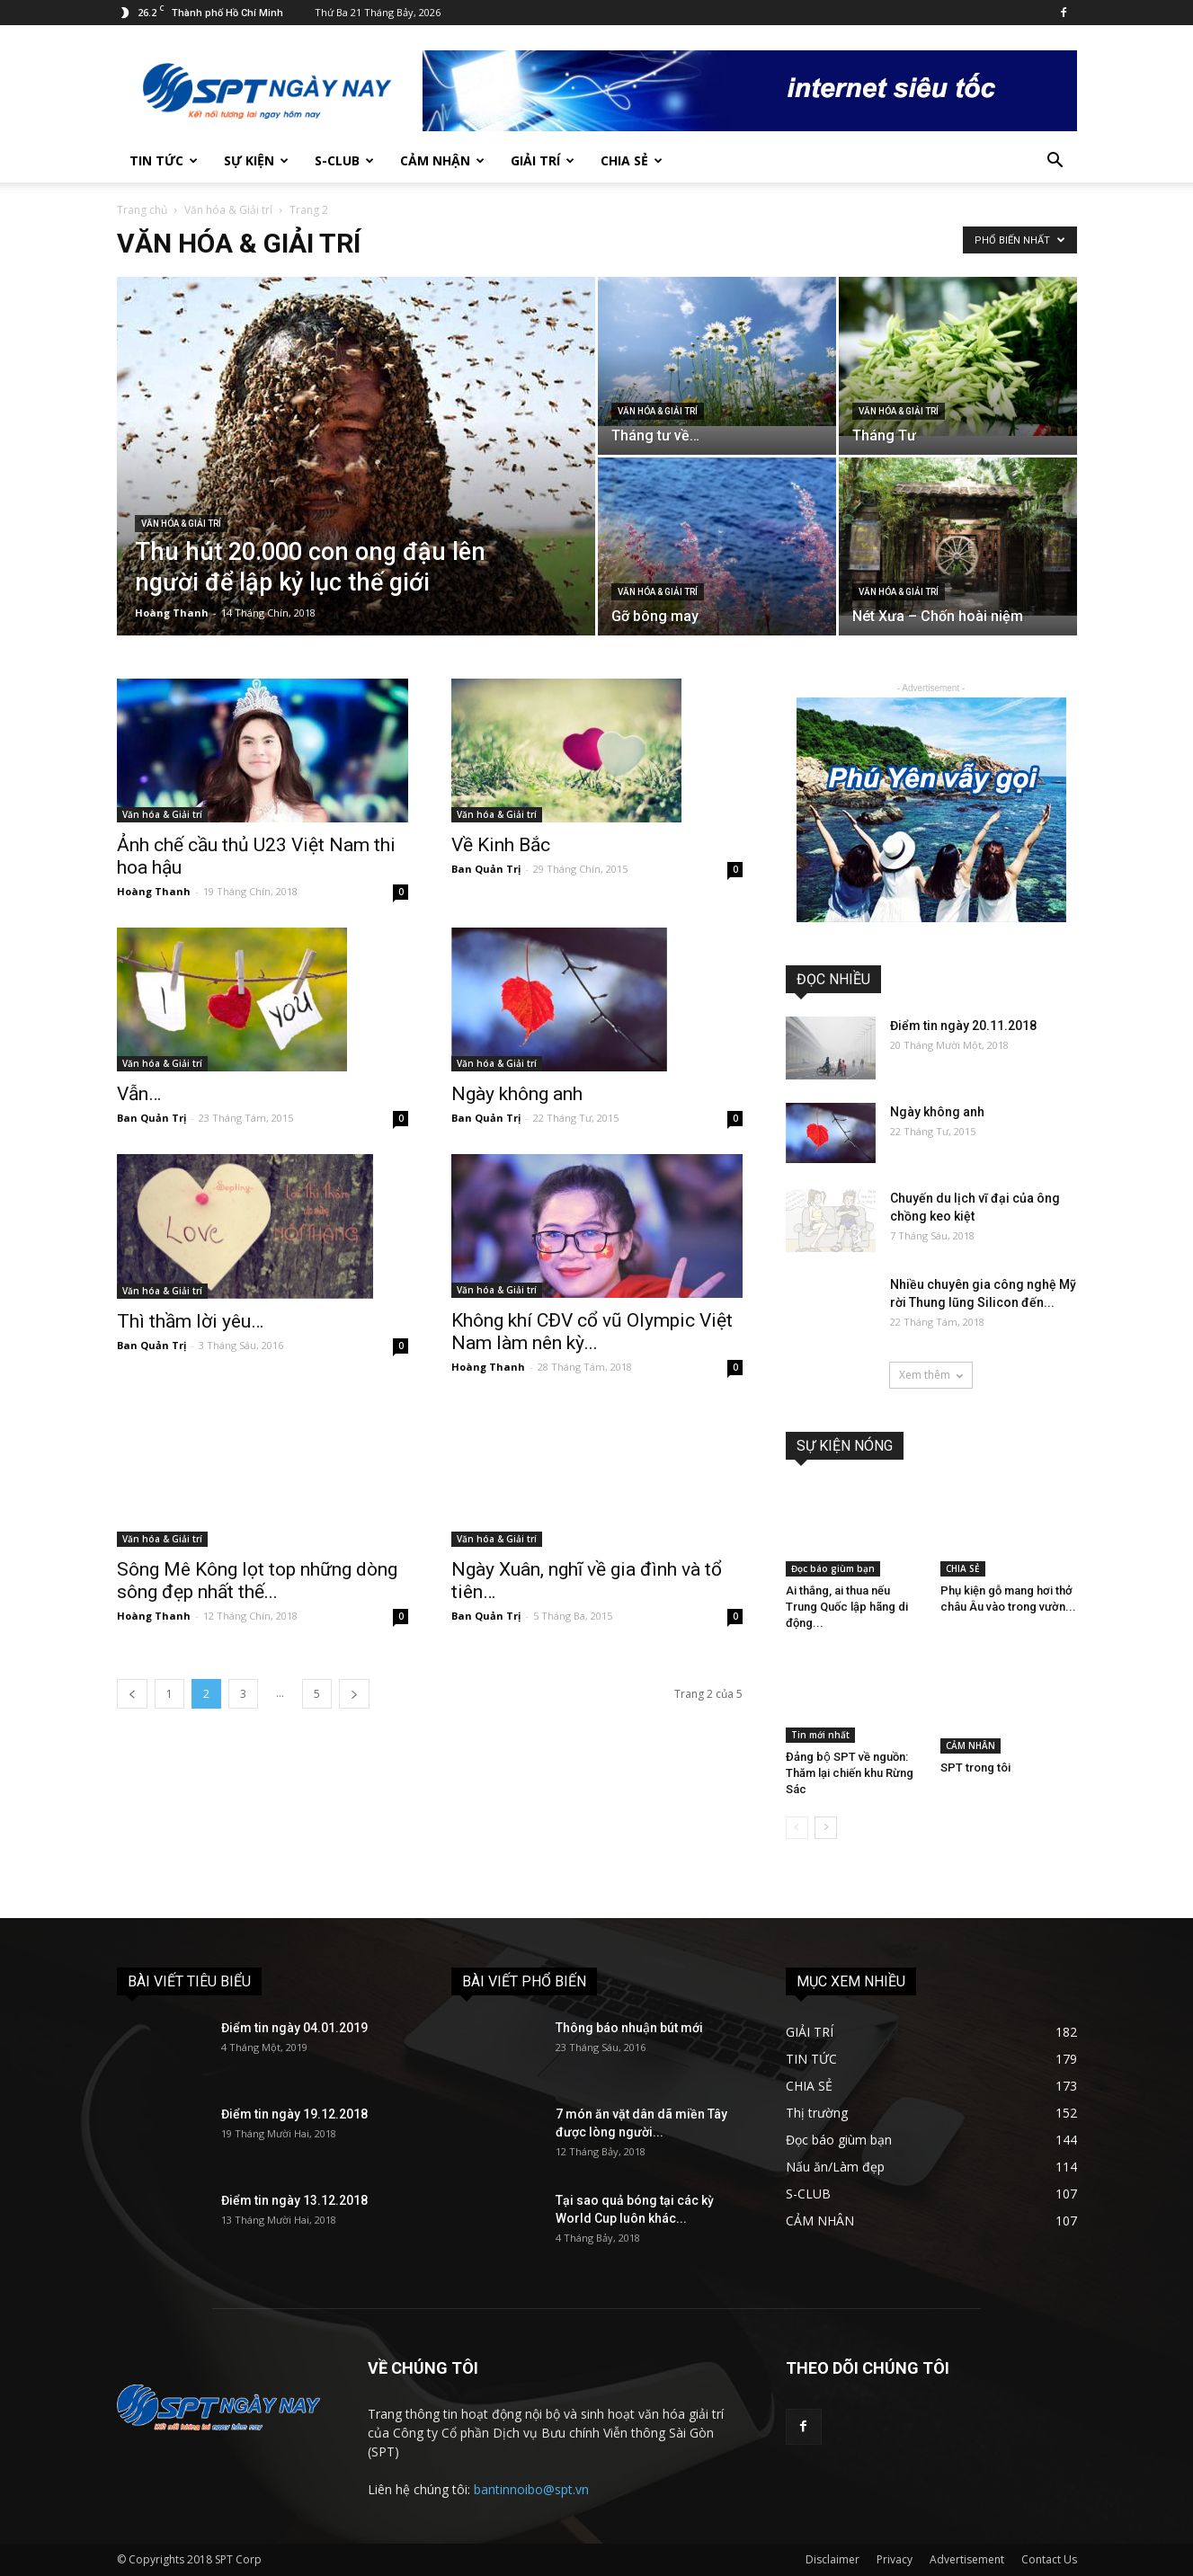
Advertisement (967, 2559)
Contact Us (1049, 2559)
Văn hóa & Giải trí (228, 210)
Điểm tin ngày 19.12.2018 (294, 2114)
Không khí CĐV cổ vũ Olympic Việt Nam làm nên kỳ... (592, 1332)
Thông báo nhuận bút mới (629, 2028)
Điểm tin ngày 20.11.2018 (963, 1025)
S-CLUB (344, 160)
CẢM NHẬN (442, 160)
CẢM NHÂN (970, 1745)
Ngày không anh (517, 1094)
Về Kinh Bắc (500, 845)
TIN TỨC (163, 160)
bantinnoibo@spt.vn (531, 2489)
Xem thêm (931, 1374)
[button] (1055, 162)
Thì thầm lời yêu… (190, 1321)
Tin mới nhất (820, 1734)
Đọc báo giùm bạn (833, 1568)
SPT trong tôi (975, 1767)
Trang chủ (142, 210)
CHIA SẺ (632, 160)
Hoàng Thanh (172, 612)
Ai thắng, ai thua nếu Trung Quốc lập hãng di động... (847, 1607)
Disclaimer (832, 2559)
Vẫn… (139, 1094)
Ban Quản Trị (486, 868)
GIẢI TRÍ (542, 160)
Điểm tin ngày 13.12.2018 (294, 2200)
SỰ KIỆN (256, 160)
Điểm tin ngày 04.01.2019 (294, 2028)
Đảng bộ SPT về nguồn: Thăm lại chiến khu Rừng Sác (849, 1773)
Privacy (895, 2559)
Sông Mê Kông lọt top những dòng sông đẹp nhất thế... (257, 1581)
